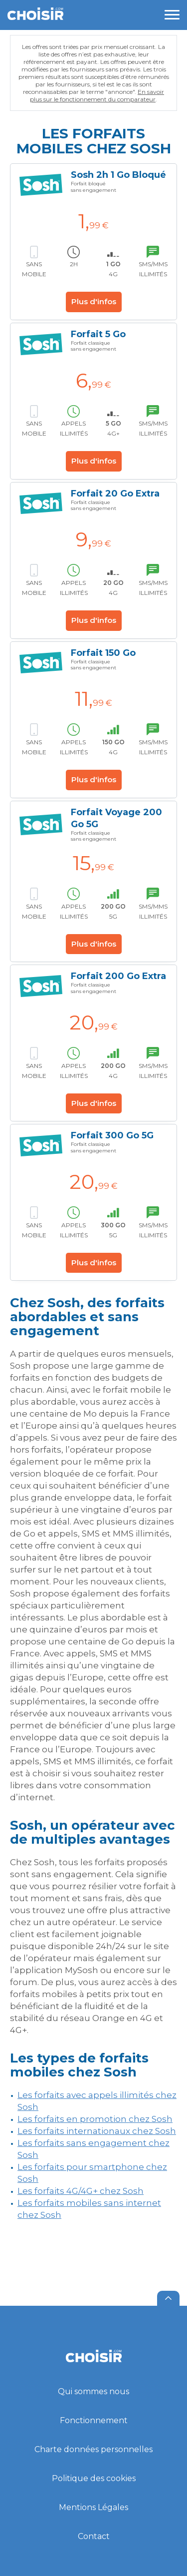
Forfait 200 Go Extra (118, 976)
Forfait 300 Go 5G (112, 1135)
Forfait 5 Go (98, 334)
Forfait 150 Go (103, 652)
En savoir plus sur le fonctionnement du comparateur (97, 95)
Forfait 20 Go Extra (115, 493)
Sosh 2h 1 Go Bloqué (118, 174)
